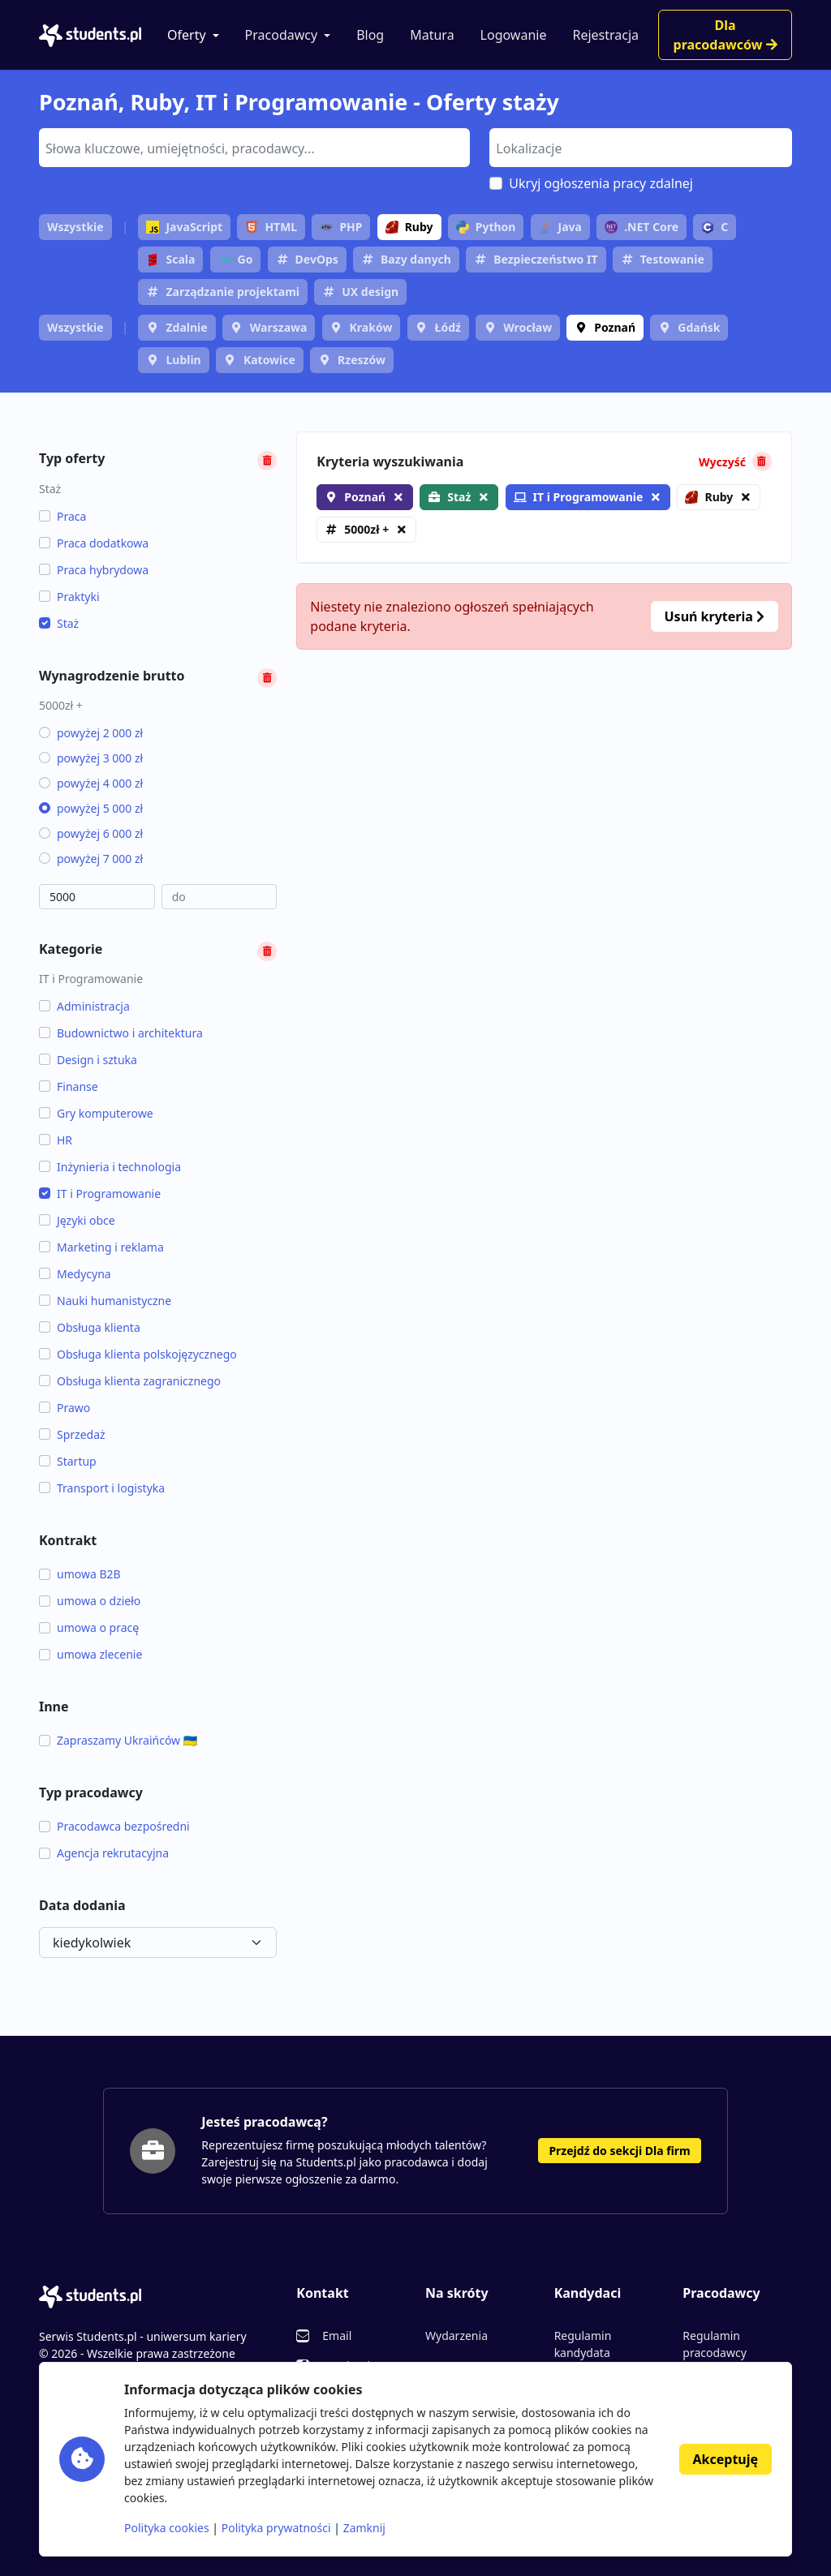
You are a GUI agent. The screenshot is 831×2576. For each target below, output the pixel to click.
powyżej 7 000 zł (91, 858)
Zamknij (364, 2527)
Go (235, 259)
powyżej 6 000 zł (91, 833)
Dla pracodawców (725, 35)
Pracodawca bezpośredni (114, 1826)
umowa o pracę (89, 1627)
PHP (341, 226)
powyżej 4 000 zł (91, 783)
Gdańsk (699, 327)
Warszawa (279, 327)
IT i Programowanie (100, 1193)
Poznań (614, 327)
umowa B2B (80, 1574)
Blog (370, 35)
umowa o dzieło (89, 1600)
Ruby (409, 226)
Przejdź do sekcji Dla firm (619, 2150)
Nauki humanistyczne (105, 1300)
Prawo (64, 1407)
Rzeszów (361, 359)
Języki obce (77, 1220)
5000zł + (366, 529)
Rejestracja (605, 35)
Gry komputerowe (96, 1113)
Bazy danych (416, 259)
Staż (59, 623)
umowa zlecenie (90, 1654)
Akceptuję (725, 2459)
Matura (432, 35)
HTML (271, 226)
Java (560, 226)
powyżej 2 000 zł (91, 733)
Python (486, 226)
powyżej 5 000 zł (91, 808)
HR (55, 1140)
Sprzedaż (72, 1434)
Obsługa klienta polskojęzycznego (138, 1354)
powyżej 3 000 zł (91, 758)
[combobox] (254, 147)
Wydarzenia (456, 2335)
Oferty (186, 35)
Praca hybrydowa (94, 569)
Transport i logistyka (102, 1488)
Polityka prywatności (276, 2527)
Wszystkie (75, 226)
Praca (62, 516)
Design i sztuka (88, 1059)
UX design (370, 291)
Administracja (84, 1006)
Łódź (448, 327)
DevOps (316, 259)
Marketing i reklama (101, 1247)
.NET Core (641, 226)
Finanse (68, 1086)
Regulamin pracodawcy (714, 2344)
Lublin (183, 359)
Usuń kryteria (714, 616)
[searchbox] (252, 146)
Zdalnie (186, 327)
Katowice (269, 359)
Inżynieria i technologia (110, 1166)
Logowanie (513, 35)
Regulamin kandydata (583, 2344)
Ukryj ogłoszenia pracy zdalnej (601, 183)
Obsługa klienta (89, 1327)
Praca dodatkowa (94, 543)
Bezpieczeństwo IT (545, 259)
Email (336, 2335)
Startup (68, 1461)
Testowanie (672, 259)
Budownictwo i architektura (121, 1033)
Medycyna (75, 1274)
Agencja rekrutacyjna (104, 1853)
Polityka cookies (166, 2527)
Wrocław (527, 327)
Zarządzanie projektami (232, 291)
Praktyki (69, 596)
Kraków (371, 327)
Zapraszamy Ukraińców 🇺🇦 (118, 1740)
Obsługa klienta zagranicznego (130, 1381)
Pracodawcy (281, 35)
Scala (170, 259)
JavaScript (184, 226)
